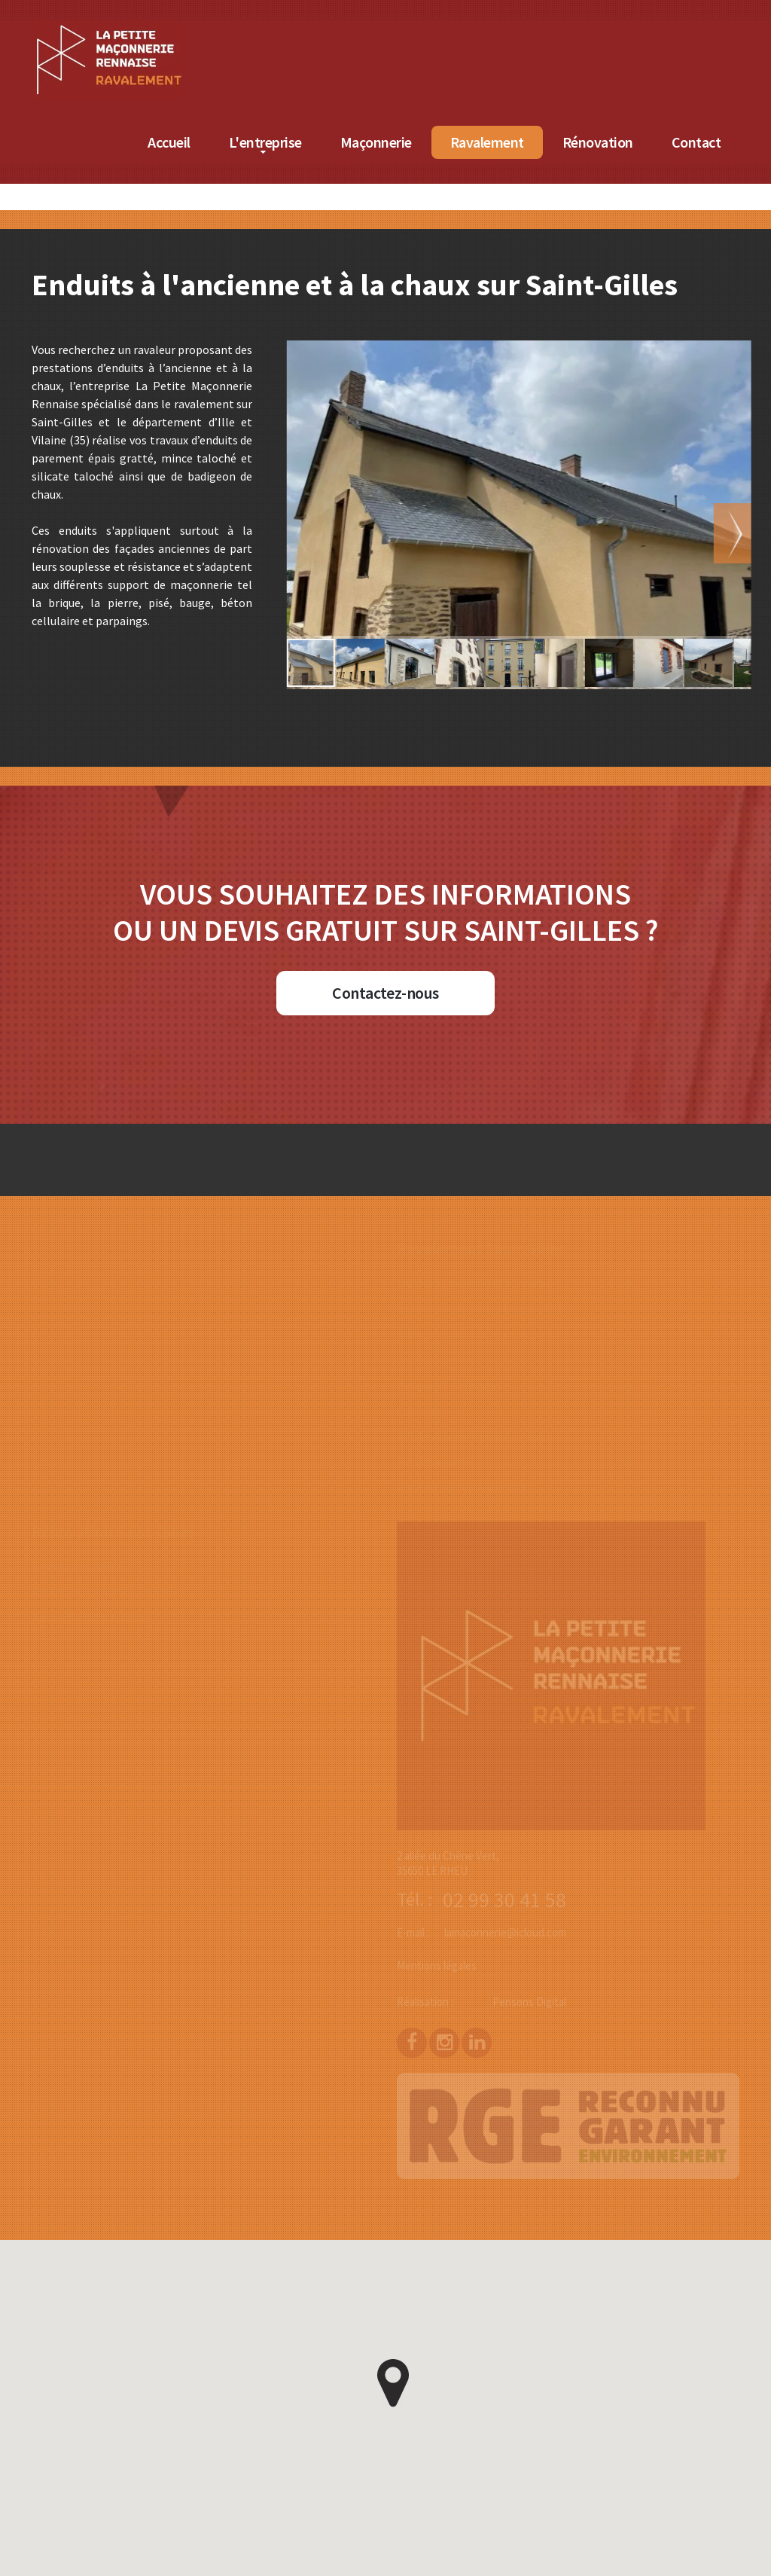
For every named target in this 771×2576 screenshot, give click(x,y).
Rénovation (658, 142)
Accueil (230, 142)
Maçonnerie (437, 142)
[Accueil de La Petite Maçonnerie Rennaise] (168, 29)
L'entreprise (326, 142)
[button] (740, 533)
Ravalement (548, 142)
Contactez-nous (385, 992)
